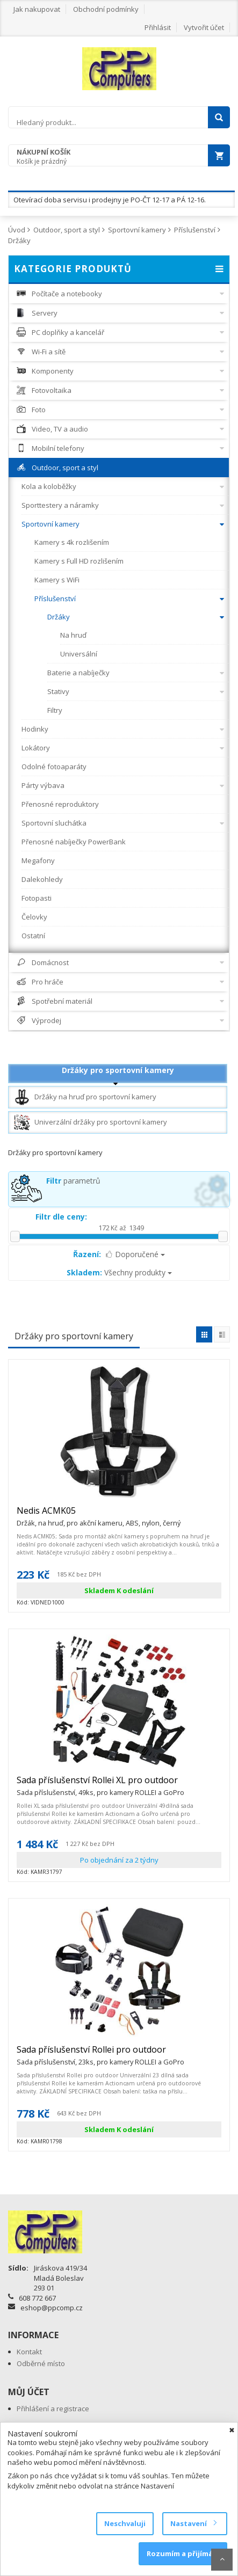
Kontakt (29, 2351)
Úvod (16, 230)
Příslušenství (194, 230)
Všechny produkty (119, 1272)
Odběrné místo (41, 2363)
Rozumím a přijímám (183, 2553)
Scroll (222, 2560)
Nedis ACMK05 (99, 1515)
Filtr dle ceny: (61, 1217)
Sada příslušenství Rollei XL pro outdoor (100, 1785)
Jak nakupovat (36, 9)
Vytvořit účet (204, 27)
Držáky (19, 240)
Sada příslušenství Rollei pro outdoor (100, 2054)
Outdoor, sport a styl (66, 230)
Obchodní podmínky (106, 9)
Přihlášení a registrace (53, 2408)
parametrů (73, 1181)
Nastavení (193, 2523)
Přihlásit (158, 27)
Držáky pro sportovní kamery (118, 1070)
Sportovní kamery (137, 230)
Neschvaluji (125, 2523)
